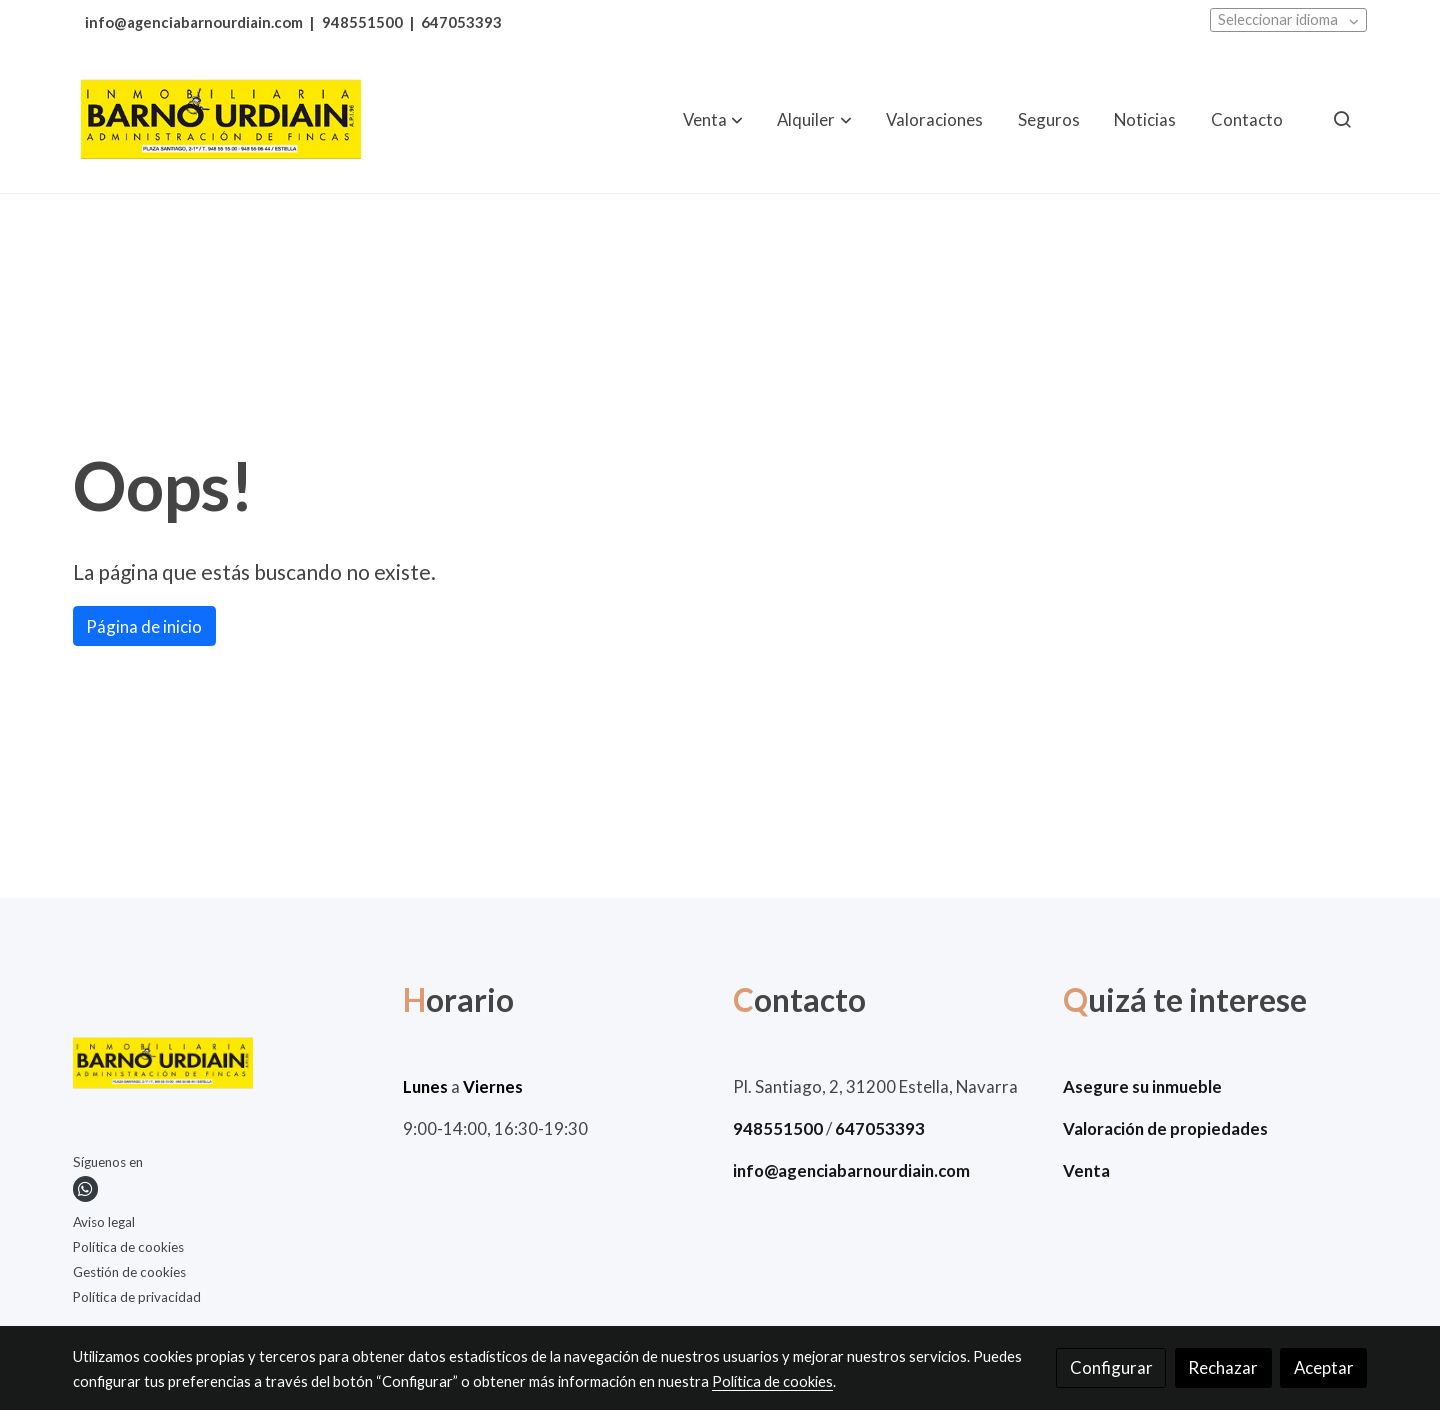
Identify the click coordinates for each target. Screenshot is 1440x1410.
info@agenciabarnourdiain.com (194, 22)
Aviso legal (104, 1222)
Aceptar (1324, 1367)
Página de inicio (144, 626)
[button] (713, 119)
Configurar (1111, 1367)
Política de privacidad (137, 1297)
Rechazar (1223, 1367)
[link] (221, 119)
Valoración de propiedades (1165, 1128)
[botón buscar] (1342, 119)
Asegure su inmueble (1142, 1086)
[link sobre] (225, 1067)
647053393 (461, 22)
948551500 (362, 22)
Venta (1086, 1170)
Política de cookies (128, 1247)
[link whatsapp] (85, 1188)
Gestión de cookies (129, 1272)
